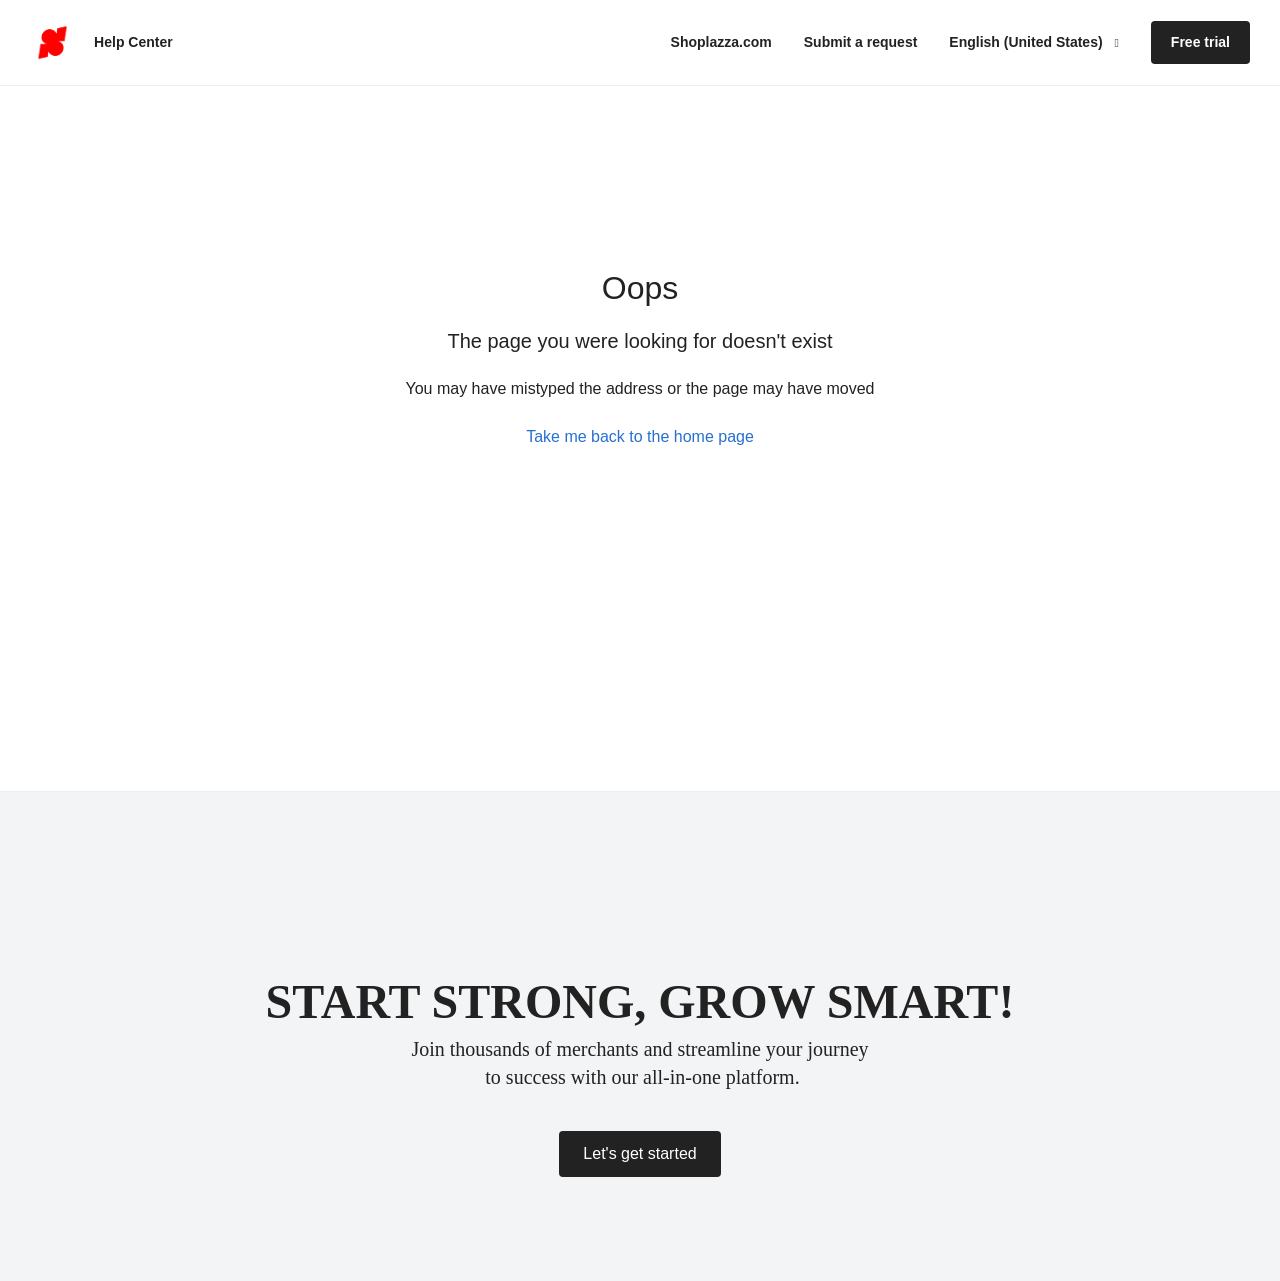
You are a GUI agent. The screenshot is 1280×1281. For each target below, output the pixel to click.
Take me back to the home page (640, 436)
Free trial (1200, 42)
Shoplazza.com (721, 42)
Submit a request (861, 42)
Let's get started (639, 1153)
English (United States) (1027, 42)
